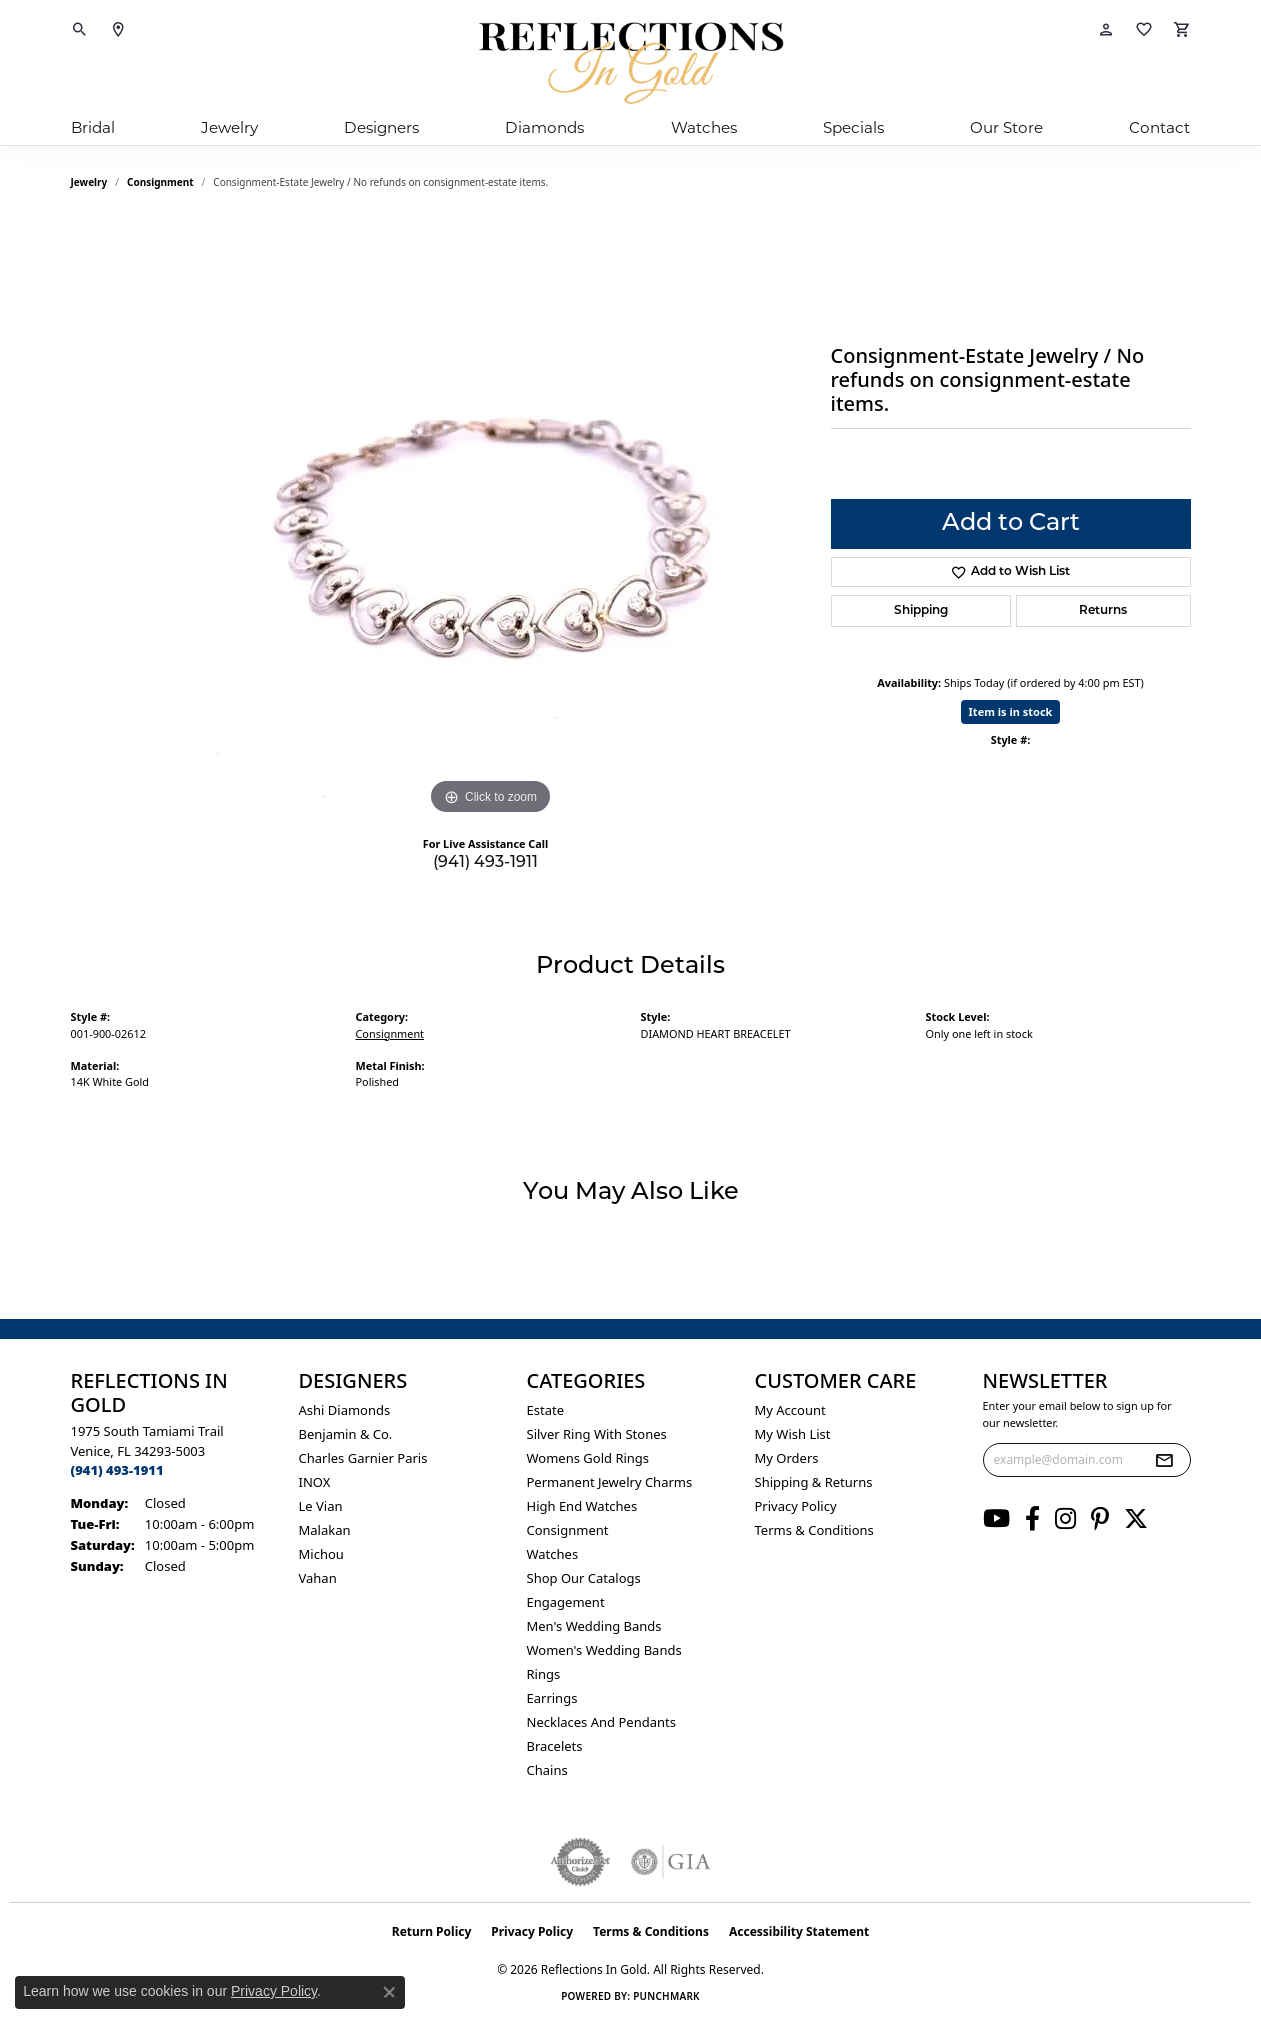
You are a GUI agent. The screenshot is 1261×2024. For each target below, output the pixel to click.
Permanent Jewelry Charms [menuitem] (610, 1482)
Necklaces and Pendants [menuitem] (601, 1722)
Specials (853, 127)
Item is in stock (1011, 711)
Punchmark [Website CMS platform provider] (666, 1996)
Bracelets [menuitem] (555, 1746)
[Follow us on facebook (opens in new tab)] (1032, 1519)
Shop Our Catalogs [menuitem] (584, 1578)
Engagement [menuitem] (566, 1602)
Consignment (160, 182)
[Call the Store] (117, 1470)
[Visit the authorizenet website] (581, 1862)
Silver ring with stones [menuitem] (597, 1434)
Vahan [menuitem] (318, 1578)
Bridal (93, 127)
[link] (118, 30)
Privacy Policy (796, 1506)
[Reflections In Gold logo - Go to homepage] (631, 63)
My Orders (787, 1458)
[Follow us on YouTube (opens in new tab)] (996, 1519)
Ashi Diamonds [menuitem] (345, 1410)
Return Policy (432, 1931)
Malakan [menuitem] (325, 1530)
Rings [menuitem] (544, 1674)
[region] (491, 520)
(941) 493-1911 (485, 863)
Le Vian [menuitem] (321, 1506)
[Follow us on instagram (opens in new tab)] (1065, 1519)
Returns (1103, 611)
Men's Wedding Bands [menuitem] (594, 1626)
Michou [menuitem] (321, 1554)
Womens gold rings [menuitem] (588, 1458)
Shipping (921, 611)
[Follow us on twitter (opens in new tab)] (1136, 1519)
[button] (80, 30)
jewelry (89, 182)
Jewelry (229, 127)
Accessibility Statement (799, 1931)
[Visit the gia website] (671, 1862)
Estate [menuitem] (545, 1410)
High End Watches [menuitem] (582, 1506)
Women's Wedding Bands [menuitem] (604, 1650)
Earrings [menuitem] (552, 1698)
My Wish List (793, 1434)
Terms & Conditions (814, 1530)
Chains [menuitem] (547, 1770)
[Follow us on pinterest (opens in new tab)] (1100, 1519)
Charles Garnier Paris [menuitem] (363, 1458)
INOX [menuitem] (315, 1482)
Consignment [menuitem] (568, 1530)
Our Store (1006, 127)
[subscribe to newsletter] (1164, 1460)
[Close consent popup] (389, 1992)
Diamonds (544, 127)
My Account (790, 1410)
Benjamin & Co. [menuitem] (346, 1434)
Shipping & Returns (814, 1482)
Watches (704, 127)
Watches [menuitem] (553, 1554)
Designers (381, 127)
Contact (1159, 127)
